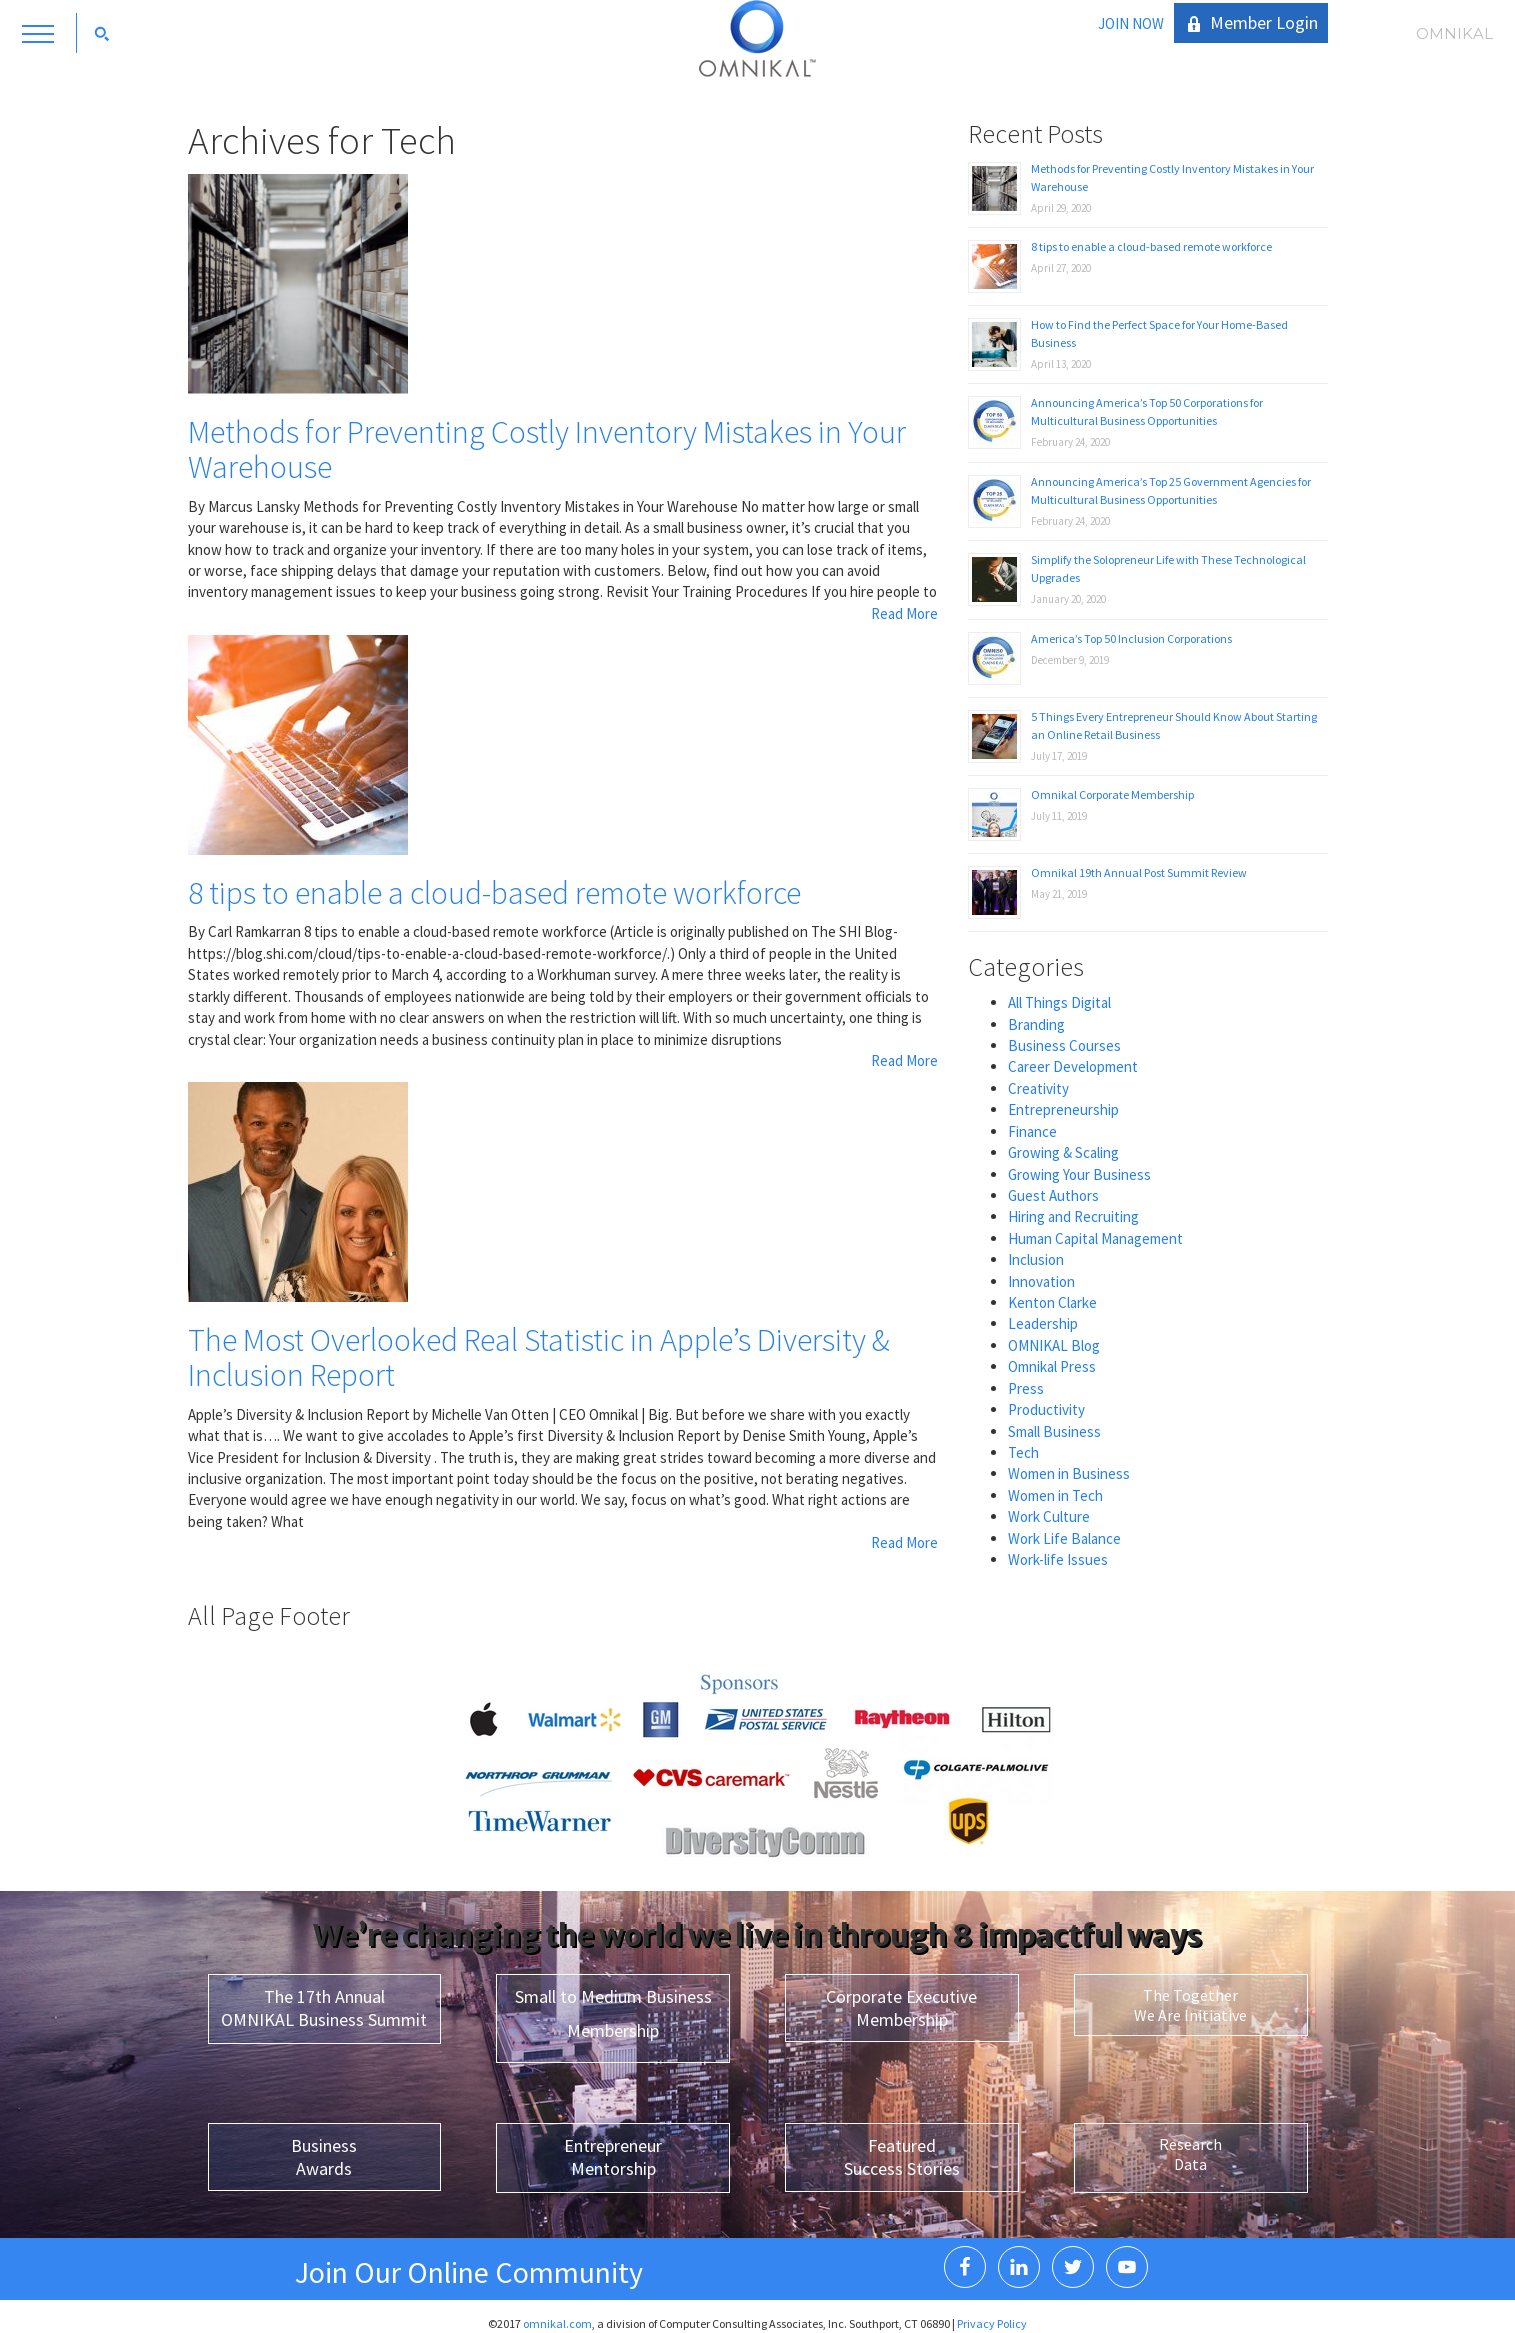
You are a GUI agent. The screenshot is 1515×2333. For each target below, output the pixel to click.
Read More (904, 613)
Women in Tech (1055, 1495)
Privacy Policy (992, 2323)
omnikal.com (557, 2323)
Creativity (1038, 1088)
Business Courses (1064, 1045)
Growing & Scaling (1063, 1152)
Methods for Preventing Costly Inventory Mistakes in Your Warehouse (547, 449)
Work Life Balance (1064, 1538)
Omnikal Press (1052, 1366)
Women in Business (1069, 1473)
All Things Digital (1059, 1002)
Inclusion (1036, 1259)
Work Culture (1049, 1516)
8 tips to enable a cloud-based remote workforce (494, 893)
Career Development (1073, 1066)
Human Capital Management (1095, 1238)
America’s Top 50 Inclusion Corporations (1131, 638)
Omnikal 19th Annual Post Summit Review (1139, 872)
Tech (1023, 1452)
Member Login (1264, 22)
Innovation (1041, 1281)
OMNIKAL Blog (1054, 1345)
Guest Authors (1053, 1195)
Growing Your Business (1079, 1174)
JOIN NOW (1131, 23)
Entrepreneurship (1063, 1109)
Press (1026, 1388)
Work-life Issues (1058, 1559)
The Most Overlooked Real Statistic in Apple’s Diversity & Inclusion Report (539, 1357)
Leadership (1043, 1323)
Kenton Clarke (1052, 1302)
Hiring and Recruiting (1073, 1216)
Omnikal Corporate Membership (1112, 794)
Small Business (1054, 1431)
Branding (1036, 1024)
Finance (1032, 1131)
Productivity (1046, 1409)
